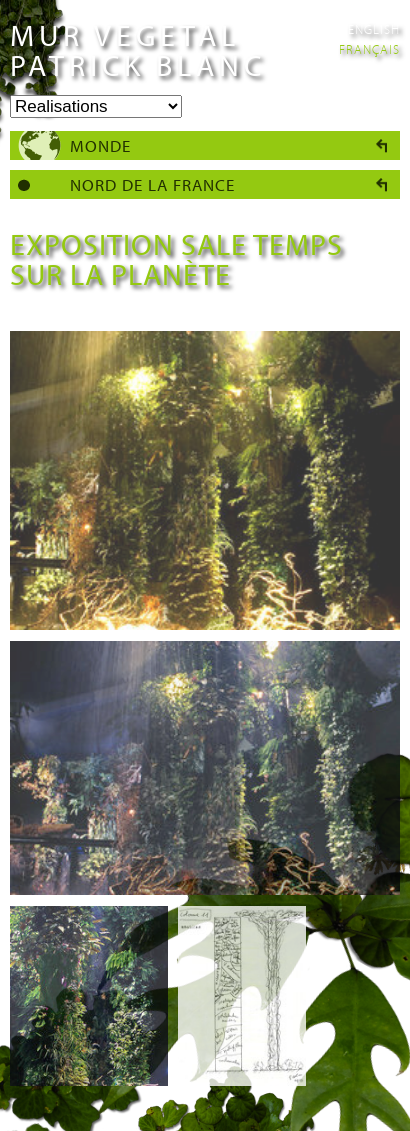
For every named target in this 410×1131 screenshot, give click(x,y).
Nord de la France (152, 184)
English (374, 29)
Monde (100, 145)
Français (369, 49)
